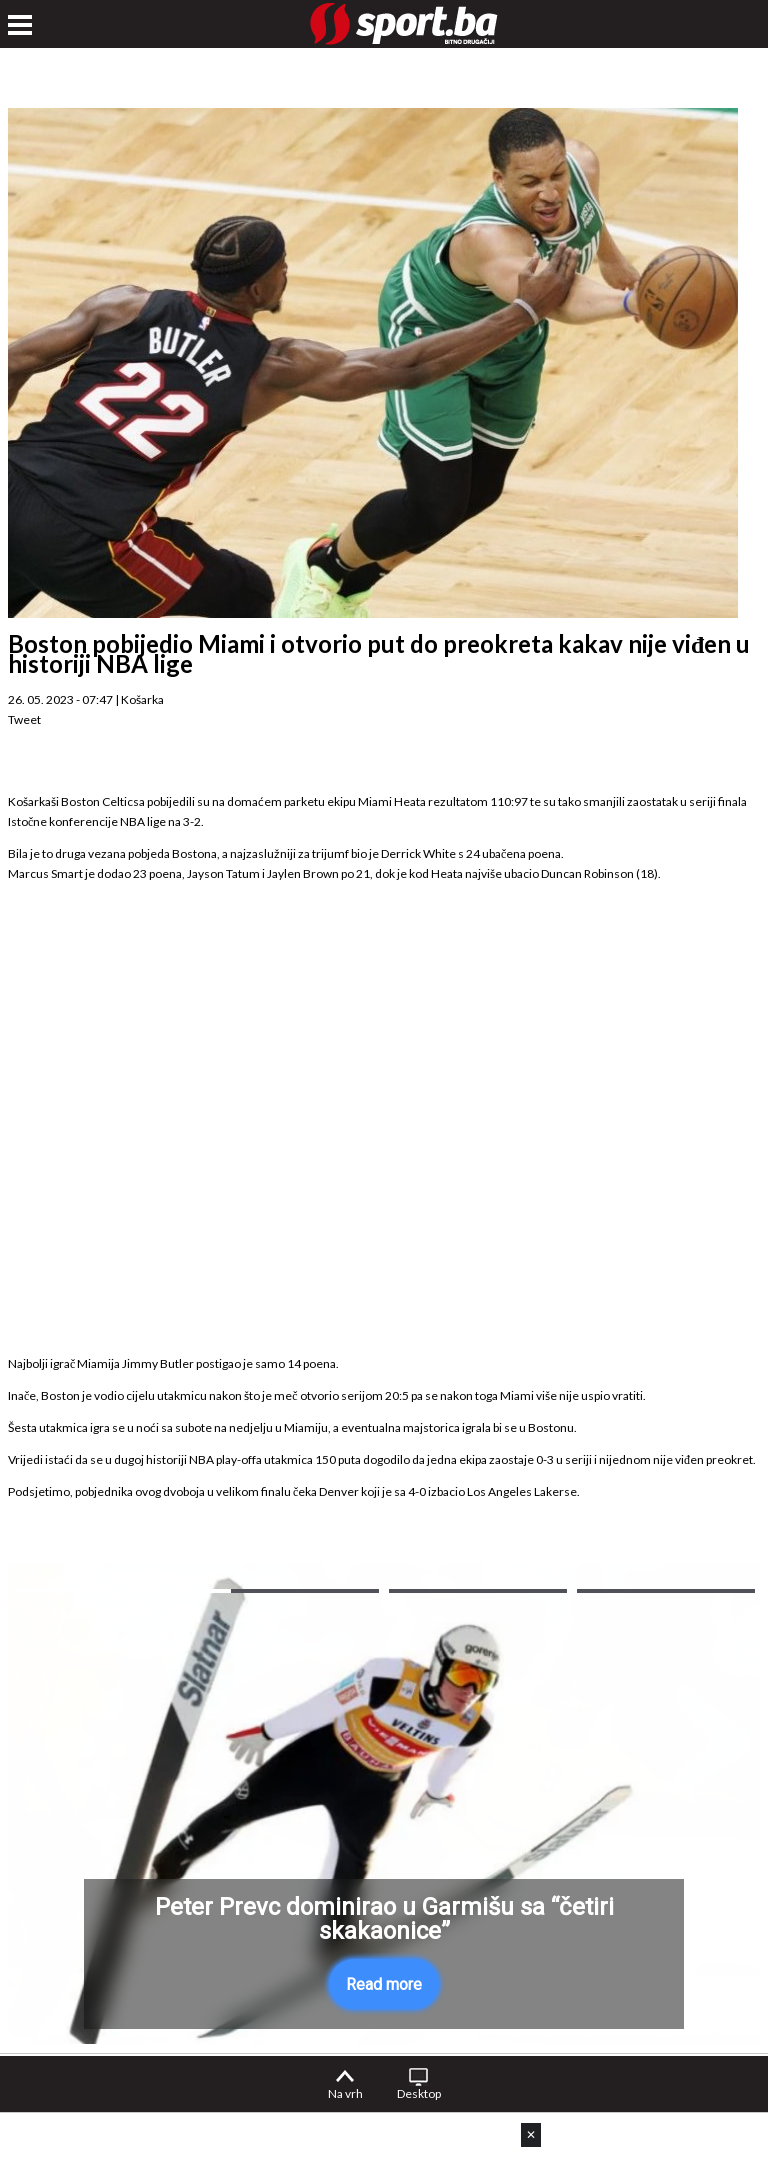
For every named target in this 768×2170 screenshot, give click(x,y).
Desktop (419, 2093)
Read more (384, 1984)
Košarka (142, 699)
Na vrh (345, 2093)
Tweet (24, 719)
